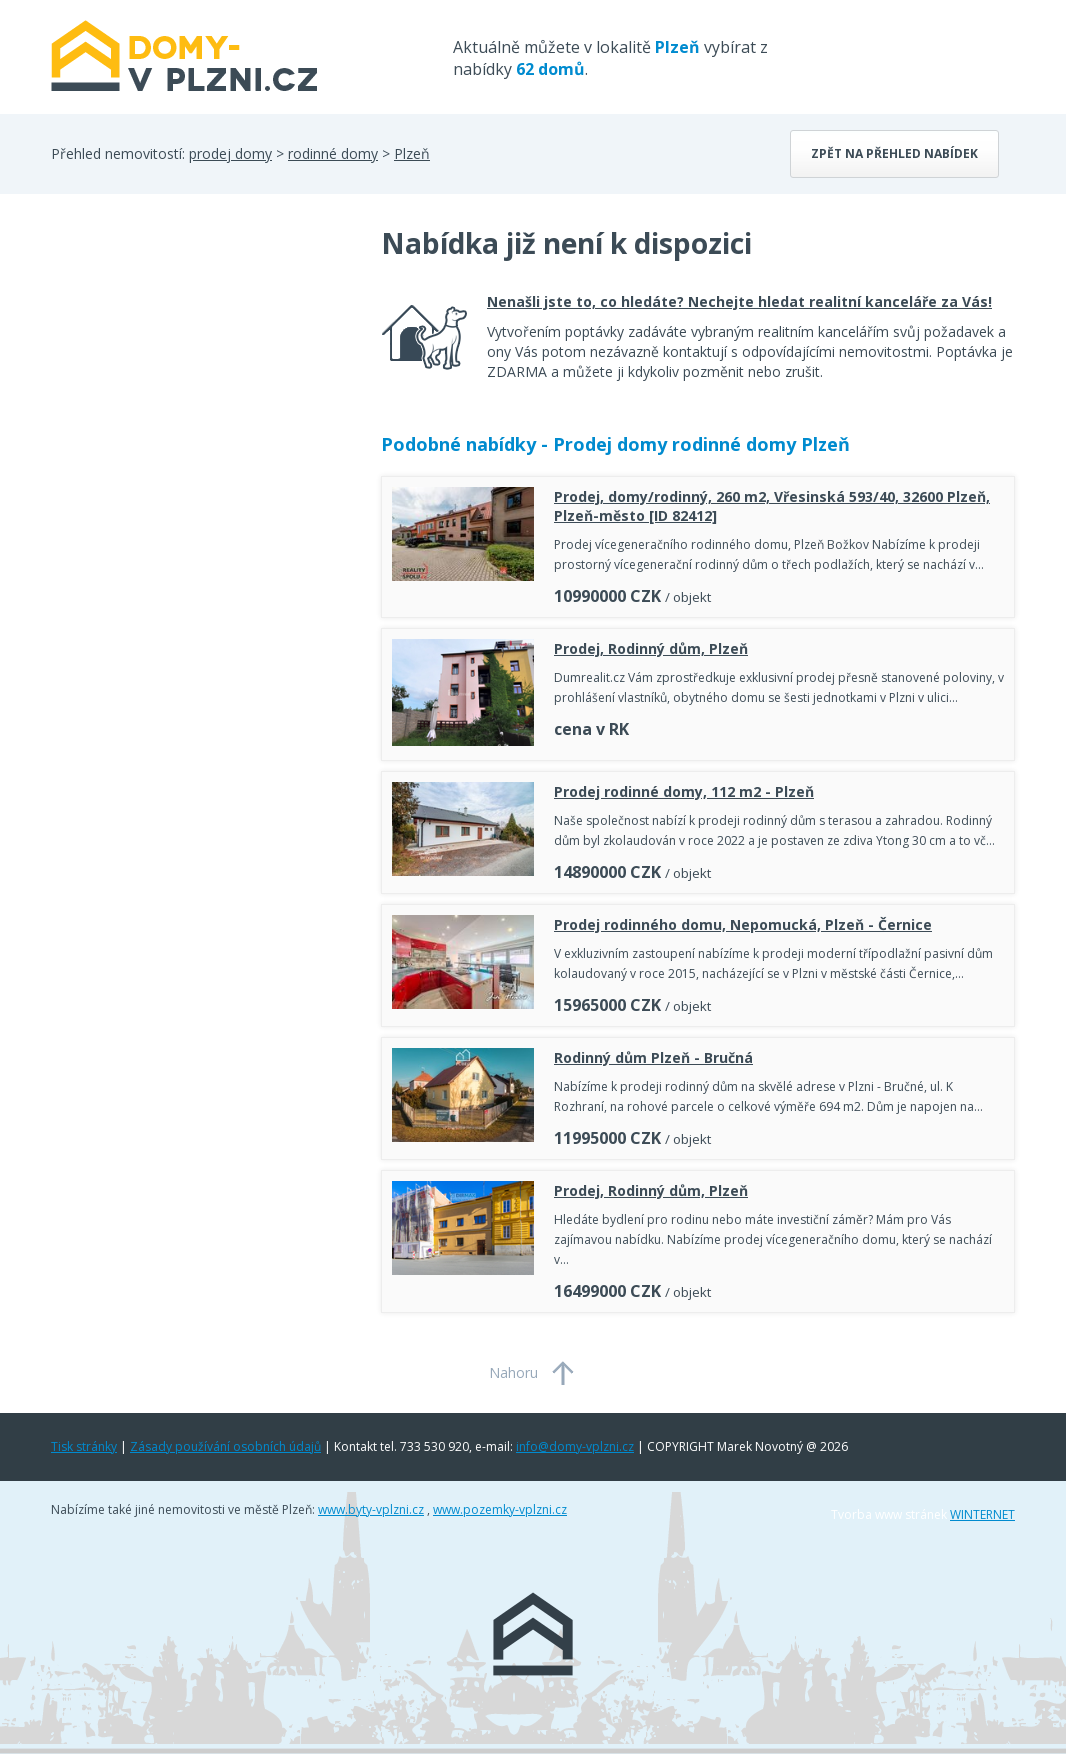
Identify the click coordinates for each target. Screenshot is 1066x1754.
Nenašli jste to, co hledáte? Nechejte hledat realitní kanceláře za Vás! (739, 301)
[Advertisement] (201, 384)
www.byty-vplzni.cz (371, 1509)
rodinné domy (333, 153)
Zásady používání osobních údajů (225, 1446)
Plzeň (412, 153)
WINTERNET (982, 1514)
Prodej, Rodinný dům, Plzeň (651, 648)
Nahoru (513, 1372)
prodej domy (230, 153)
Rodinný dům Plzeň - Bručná (653, 1057)
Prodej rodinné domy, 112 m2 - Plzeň (684, 791)
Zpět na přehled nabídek (894, 153)
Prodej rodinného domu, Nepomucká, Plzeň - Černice (743, 924)
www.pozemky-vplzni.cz (500, 1509)
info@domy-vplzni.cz (575, 1446)
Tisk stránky (84, 1446)
